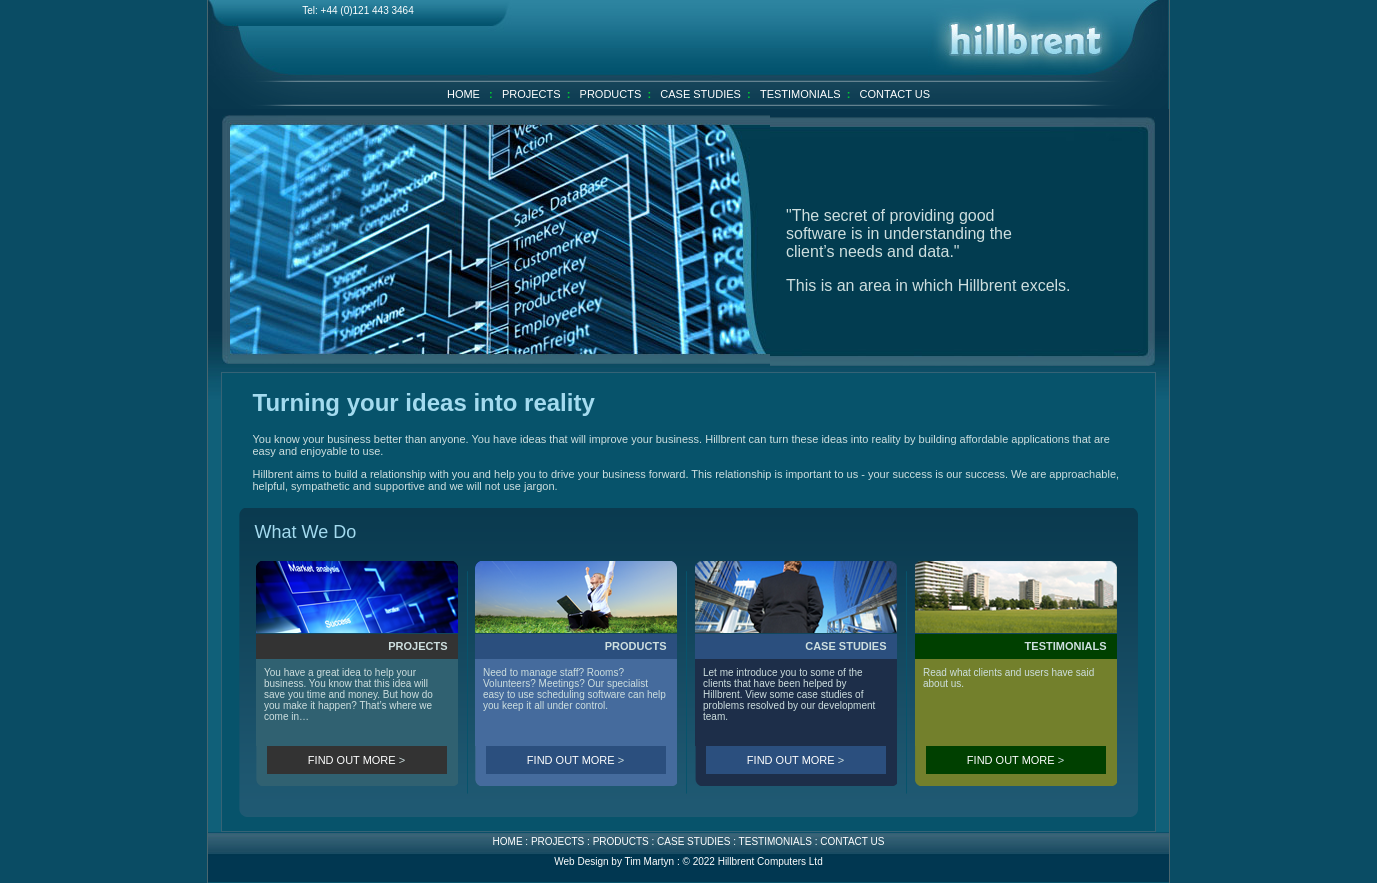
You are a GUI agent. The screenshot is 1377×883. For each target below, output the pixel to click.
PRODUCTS (611, 94)
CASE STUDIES (700, 94)
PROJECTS (531, 94)
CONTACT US (895, 94)
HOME (463, 94)
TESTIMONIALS (800, 94)
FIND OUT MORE (352, 760)
